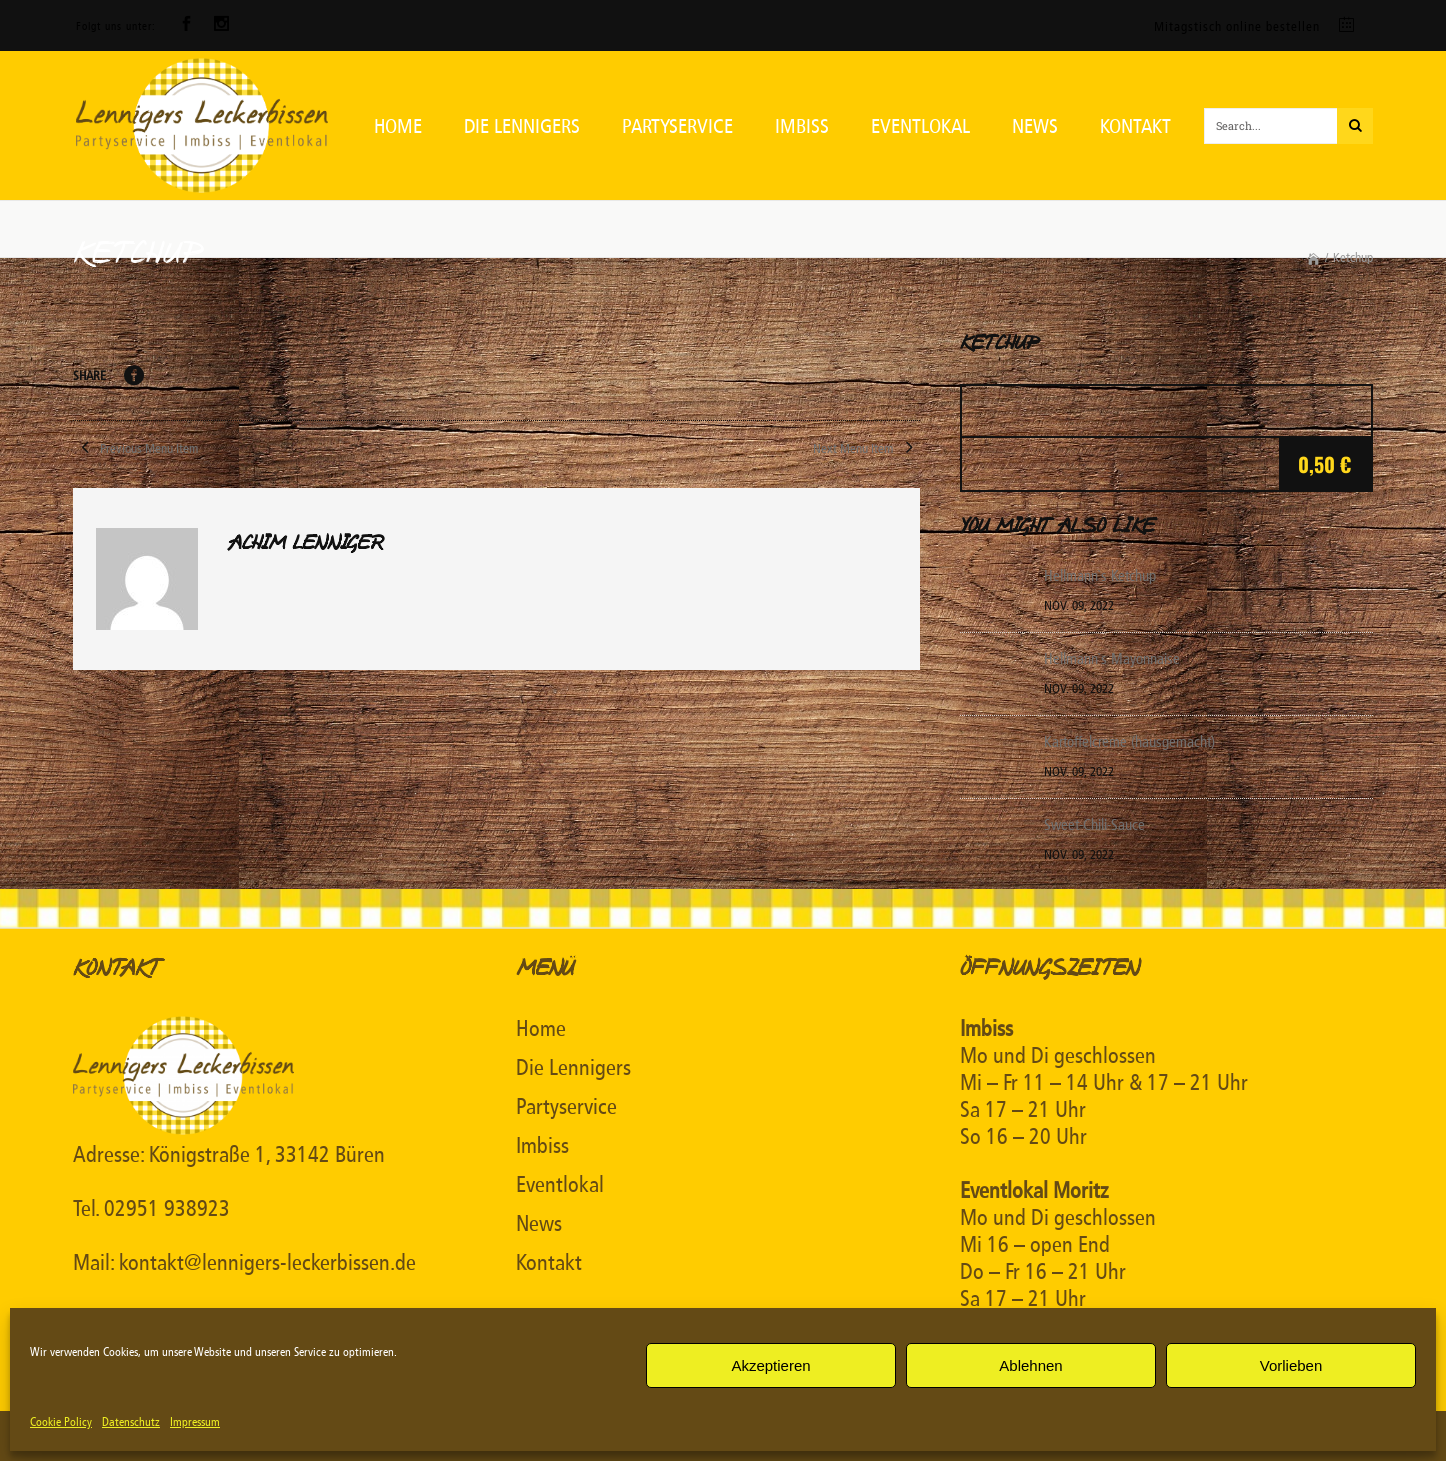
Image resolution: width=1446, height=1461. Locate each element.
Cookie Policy (61, 1422)
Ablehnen (1030, 1365)
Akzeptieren (770, 1365)
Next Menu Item (866, 448)
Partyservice (566, 1107)
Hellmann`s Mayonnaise (1112, 659)
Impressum (195, 1422)
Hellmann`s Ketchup (1100, 576)
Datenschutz (131, 1422)
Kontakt (549, 1263)
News (539, 1224)
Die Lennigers (573, 1068)
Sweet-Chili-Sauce (1094, 825)
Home (541, 1029)
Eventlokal (560, 1185)
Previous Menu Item (135, 448)
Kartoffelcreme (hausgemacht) (1129, 742)
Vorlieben (1291, 1365)
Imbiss (542, 1146)
